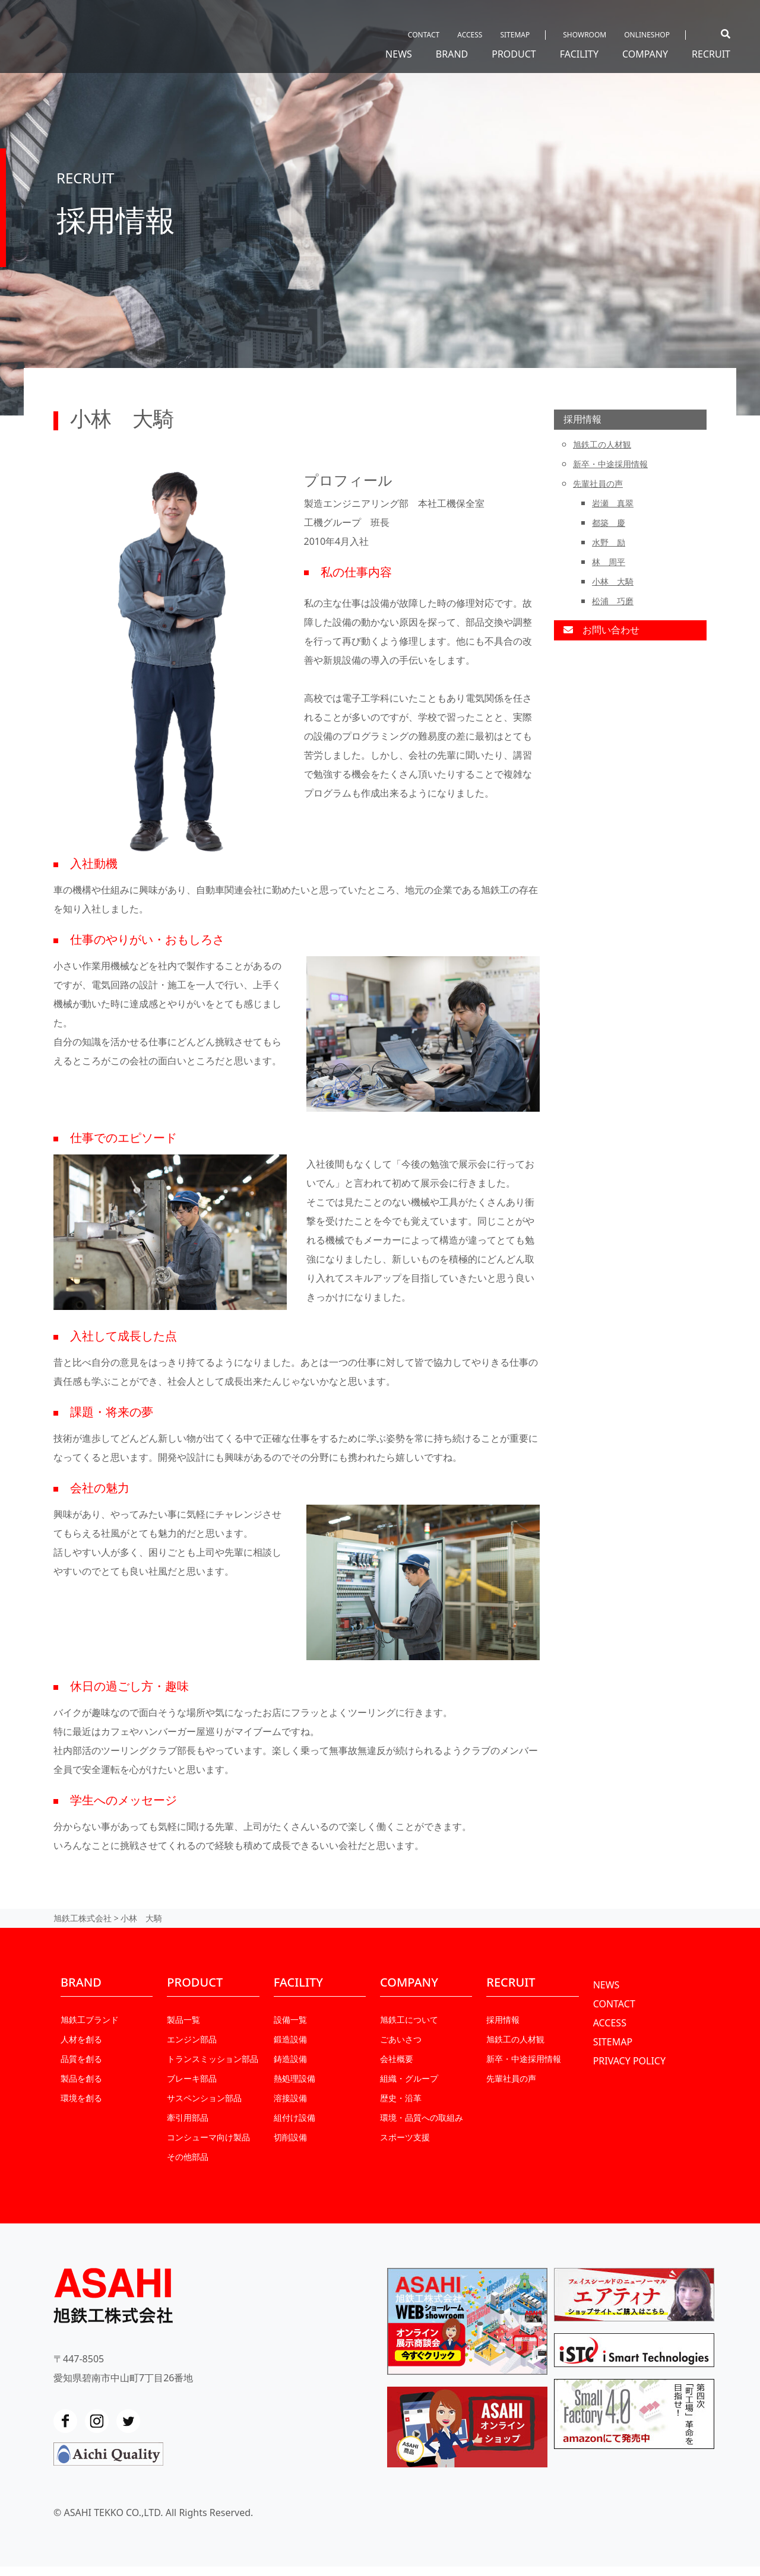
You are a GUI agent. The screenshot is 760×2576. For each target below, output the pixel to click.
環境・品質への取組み (421, 2117)
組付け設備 (294, 2117)
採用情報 (582, 419)
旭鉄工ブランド (90, 2019)
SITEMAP (515, 35)
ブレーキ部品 (192, 2078)
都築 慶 (608, 522)
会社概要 (396, 2058)
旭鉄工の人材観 (602, 444)
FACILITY (579, 54)
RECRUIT (711, 54)
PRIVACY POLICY (629, 2060)
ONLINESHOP (647, 35)
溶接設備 (290, 2098)
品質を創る (81, 2058)
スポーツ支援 (405, 2137)
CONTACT (423, 35)
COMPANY (645, 54)
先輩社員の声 (598, 483)
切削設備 (290, 2137)
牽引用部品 (187, 2117)
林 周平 (608, 561)
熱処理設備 (294, 2078)
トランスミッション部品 (212, 2058)
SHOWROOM (584, 35)
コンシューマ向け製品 (208, 2137)
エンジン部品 (192, 2039)
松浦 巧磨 (613, 601)
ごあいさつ (401, 2039)
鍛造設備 (290, 2039)
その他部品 (187, 2156)
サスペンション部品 (204, 2098)
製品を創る (81, 2078)
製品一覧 (183, 2019)
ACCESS (469, 35)
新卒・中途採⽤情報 (610, 463)
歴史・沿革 (401, 2098)
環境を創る (81, 2098)
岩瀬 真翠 (613, 503)
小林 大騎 (613, 581)
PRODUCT (514, 54)
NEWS (398, 54)
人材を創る (81, 2039)
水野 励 (608, 542)
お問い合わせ (601, 629)
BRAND (452, 54)
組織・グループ (409, 2078)
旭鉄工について (409, 2019)
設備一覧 (290, 2019)
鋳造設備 (290, 2058)
